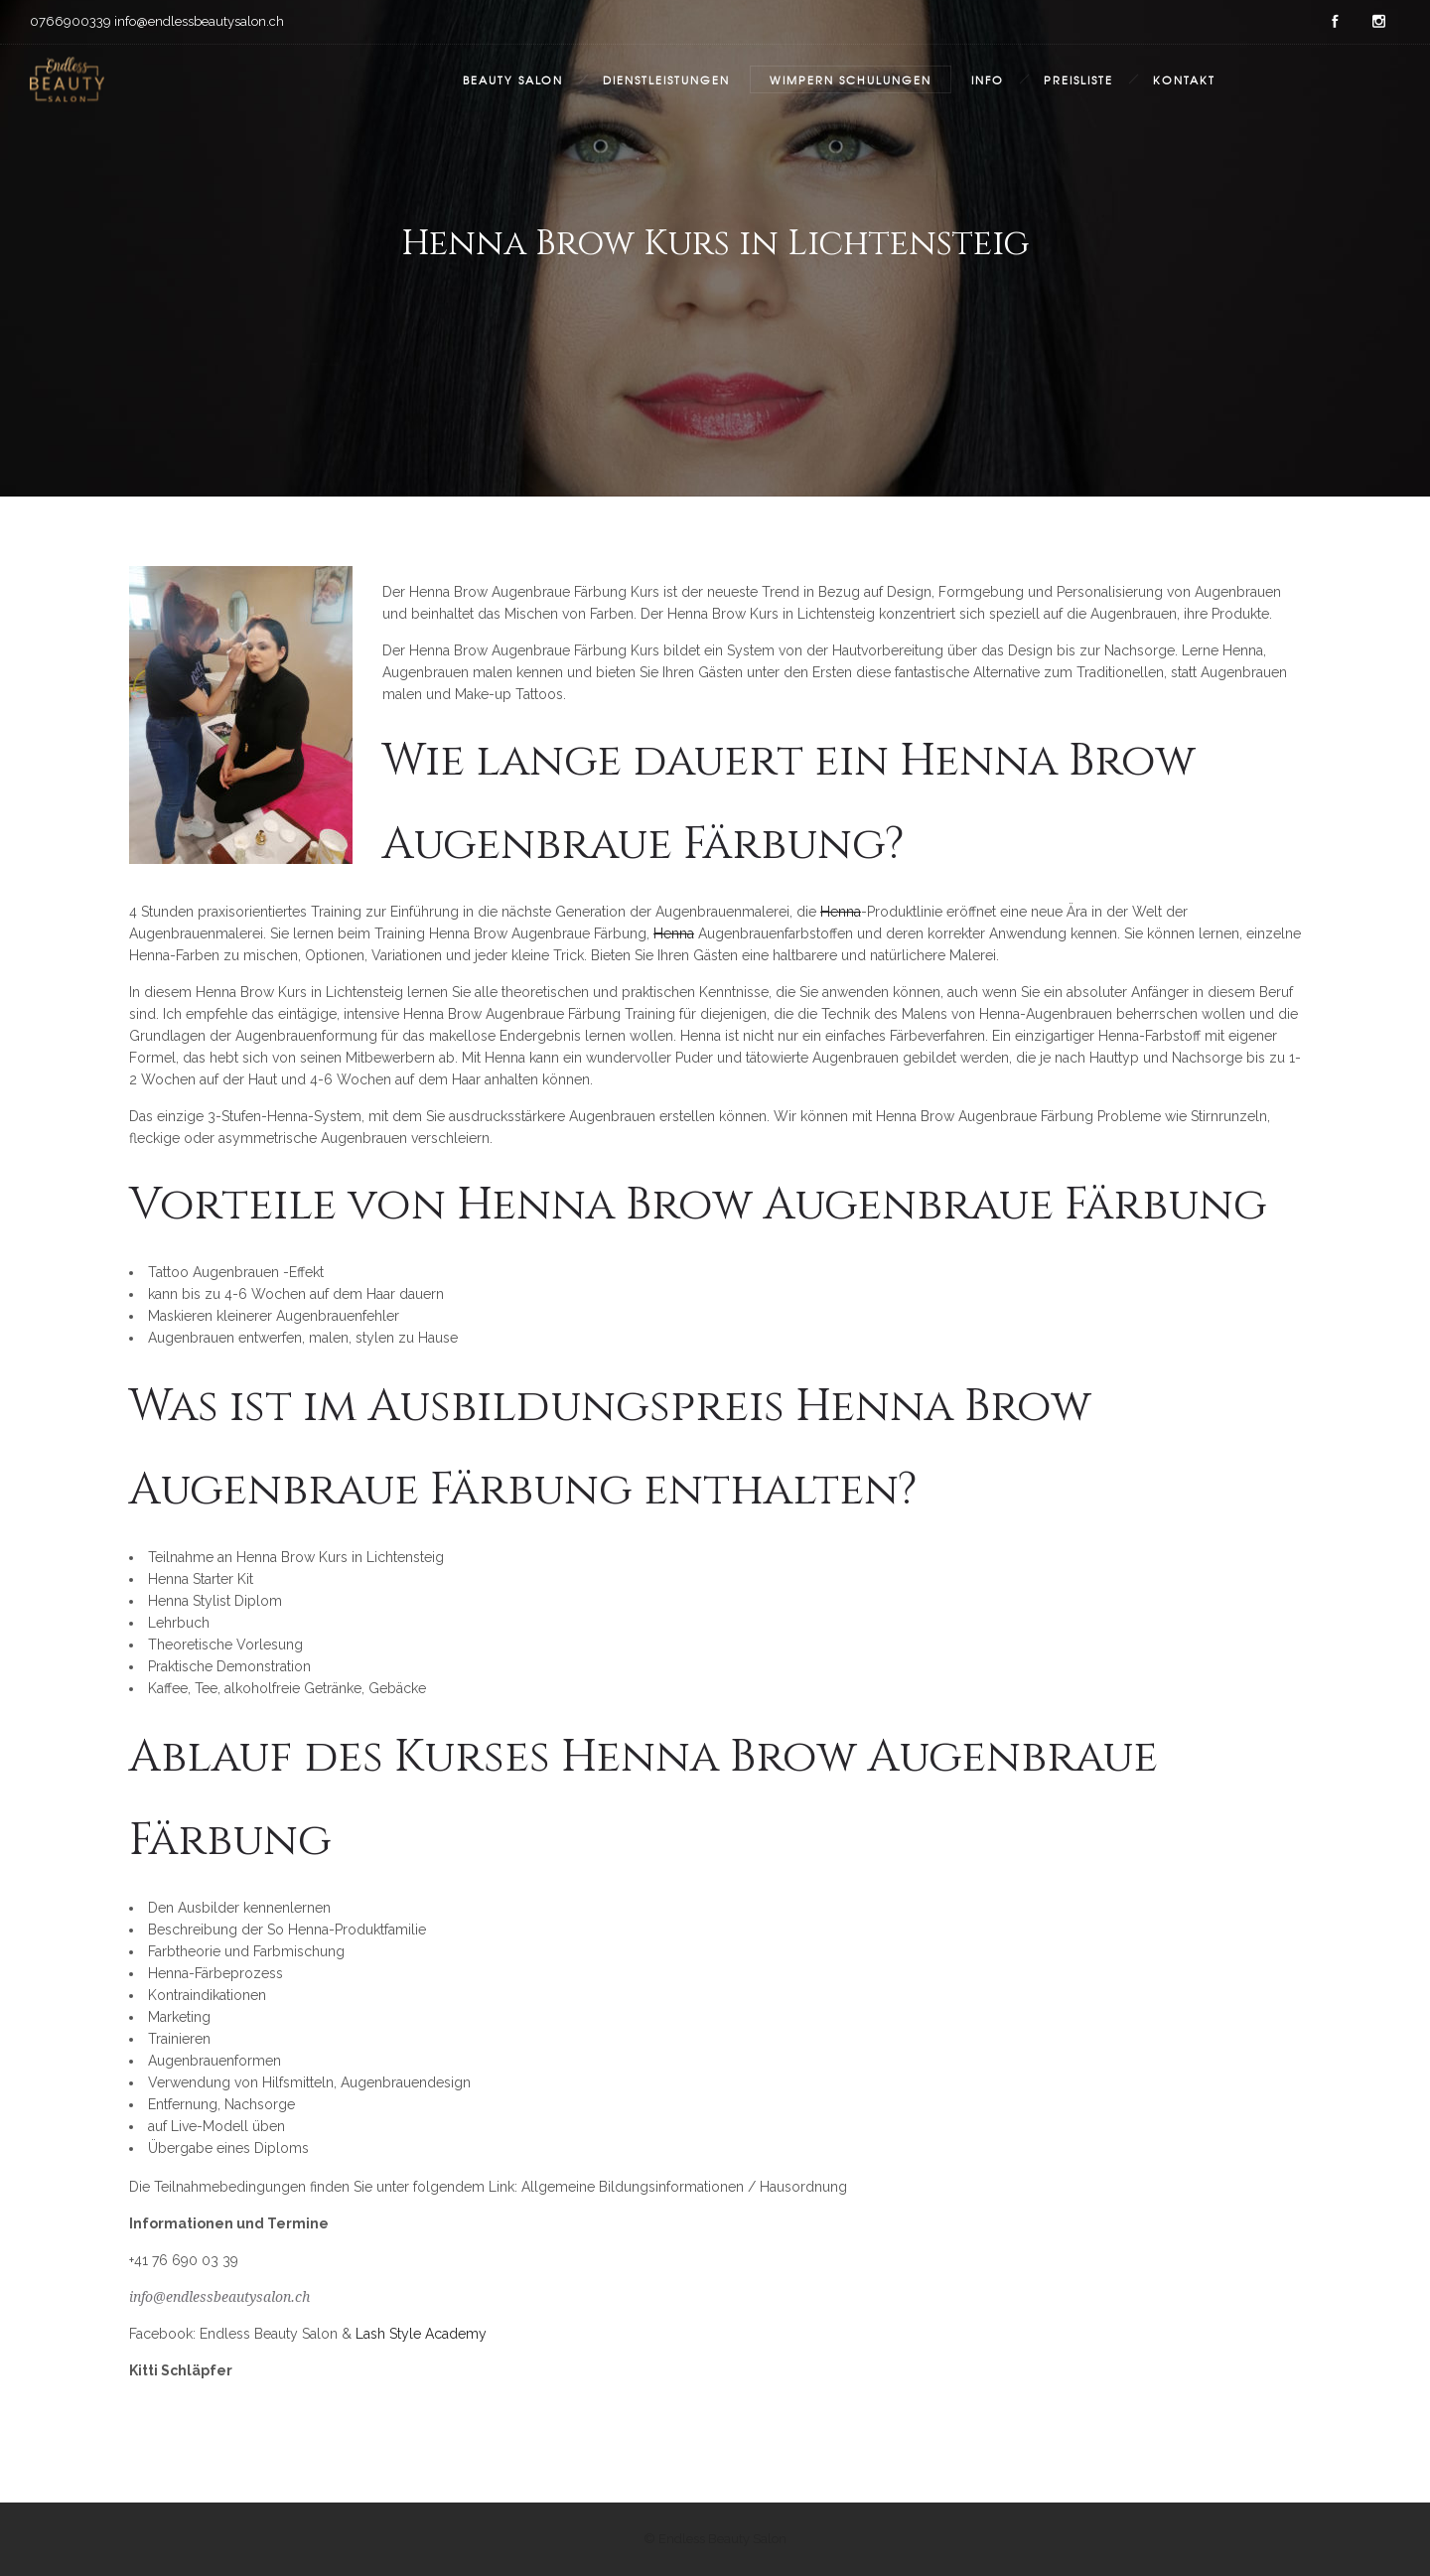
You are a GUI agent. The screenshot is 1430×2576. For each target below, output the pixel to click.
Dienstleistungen (666, 79)
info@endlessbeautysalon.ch (219, 2297)
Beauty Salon (513, 79)
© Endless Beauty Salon (715, 2538)
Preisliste (1078, 79)
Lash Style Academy (421, 2334)
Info (987, 79)
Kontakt (1184, 79)
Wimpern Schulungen (850, 79)
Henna (840, 912)
